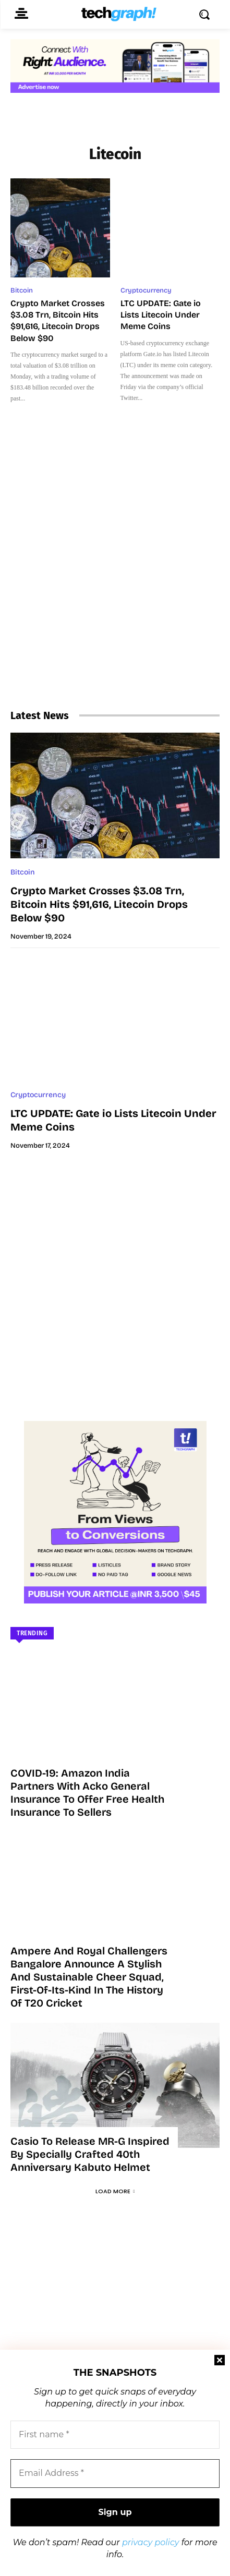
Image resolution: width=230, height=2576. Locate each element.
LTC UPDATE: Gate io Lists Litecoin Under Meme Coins (160, 315)
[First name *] (115, 2435)
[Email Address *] (115, 2473)
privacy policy (150, 2542)
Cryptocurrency (146, 290)
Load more (115, 2191)
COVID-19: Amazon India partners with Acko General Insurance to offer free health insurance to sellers (87, 1792)
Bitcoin (21, 290)
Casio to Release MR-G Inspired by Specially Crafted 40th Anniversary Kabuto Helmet (90, 2154)
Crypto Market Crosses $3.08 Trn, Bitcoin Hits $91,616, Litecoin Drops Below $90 (99, 904)
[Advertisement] (115, 575)
